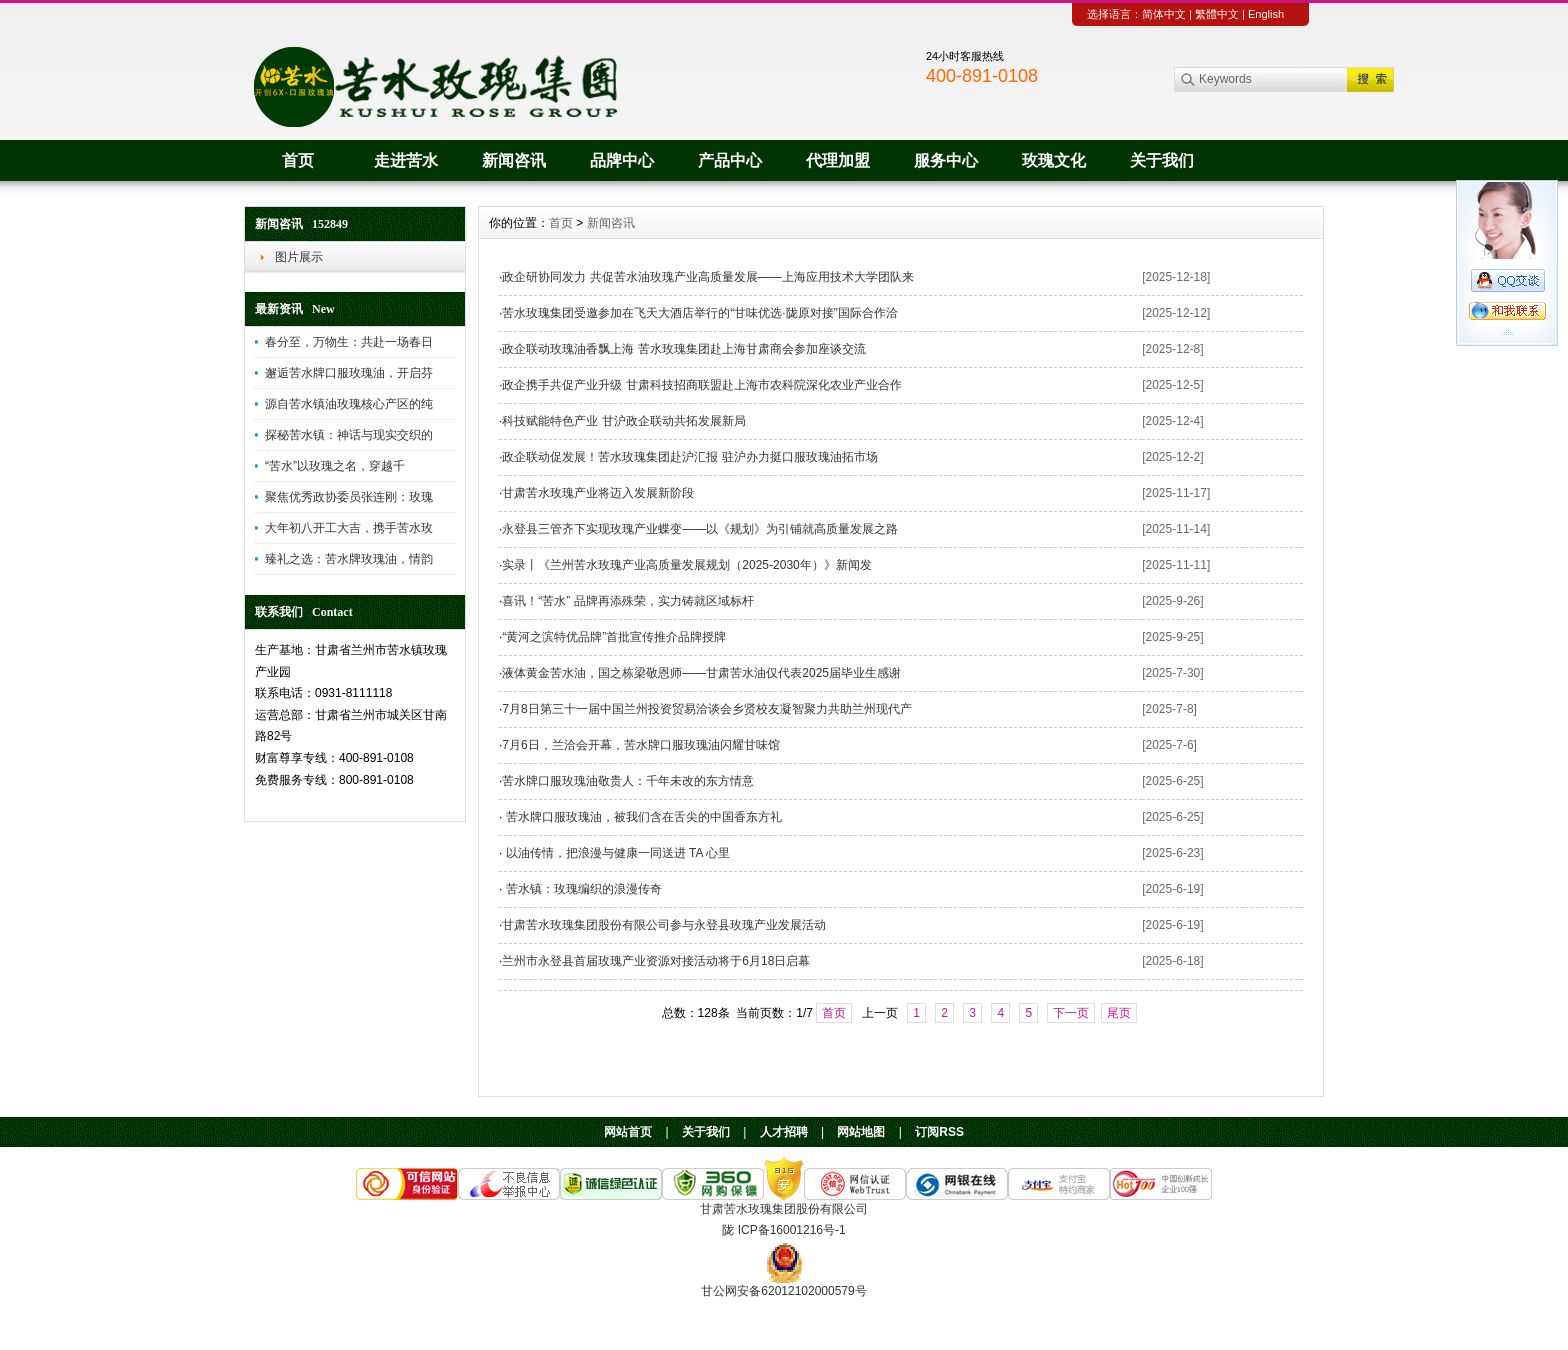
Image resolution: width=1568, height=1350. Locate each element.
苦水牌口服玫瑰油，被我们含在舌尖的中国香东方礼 (641, 817)
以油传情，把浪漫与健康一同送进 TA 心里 (616, 853)
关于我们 (1162, 160)
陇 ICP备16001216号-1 (783, 1230)
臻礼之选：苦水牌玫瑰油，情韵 (349, 559)
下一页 (1071, 1013)
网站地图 (861, 1132)
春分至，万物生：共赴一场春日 (349, 342)
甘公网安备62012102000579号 (783, 1291)
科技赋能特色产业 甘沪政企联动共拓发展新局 (623, 421)
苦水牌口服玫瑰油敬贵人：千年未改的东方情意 (628, 781)
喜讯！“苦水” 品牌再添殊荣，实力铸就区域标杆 (627, 601)
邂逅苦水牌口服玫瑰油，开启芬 (349, 373)
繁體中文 (1217, 14)
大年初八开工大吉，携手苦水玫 (349, 528)
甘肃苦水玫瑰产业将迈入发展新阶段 (598, 493)
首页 (298, 160)
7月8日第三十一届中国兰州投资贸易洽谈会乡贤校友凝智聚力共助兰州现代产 (706, 709)
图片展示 (299, 257)
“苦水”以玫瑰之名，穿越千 (335, 466)
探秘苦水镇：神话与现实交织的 (349, 435)
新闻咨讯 (514, 160)
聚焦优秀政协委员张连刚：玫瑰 (349, 497)
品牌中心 (622, 160)
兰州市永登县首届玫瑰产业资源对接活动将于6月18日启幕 (656, 961)
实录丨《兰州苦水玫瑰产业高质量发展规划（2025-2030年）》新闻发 (686, 565)
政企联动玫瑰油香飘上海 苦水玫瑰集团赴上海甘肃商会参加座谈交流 (683, 349)
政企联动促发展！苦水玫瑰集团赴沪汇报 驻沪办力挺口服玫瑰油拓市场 (689, 457)
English (1266, 14)
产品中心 (730, 160)
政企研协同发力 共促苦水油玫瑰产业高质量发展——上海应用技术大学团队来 (707, 277)
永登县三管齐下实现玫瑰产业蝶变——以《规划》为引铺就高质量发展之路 (700, 529)
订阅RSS (939, 1132)
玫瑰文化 (1054, 160)
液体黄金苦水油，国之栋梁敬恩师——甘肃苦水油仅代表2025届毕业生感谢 (701, 673)
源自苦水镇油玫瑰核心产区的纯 (349, 404)
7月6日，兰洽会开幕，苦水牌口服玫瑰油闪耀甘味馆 (640, 745)
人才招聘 (784, 1132)
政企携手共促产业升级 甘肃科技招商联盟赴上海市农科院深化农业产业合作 (701, 385)
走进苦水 (406, 160)
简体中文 (1164, 14)
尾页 (1119, 1013)
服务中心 (946, 160)
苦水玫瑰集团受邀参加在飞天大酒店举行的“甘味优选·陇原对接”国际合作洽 (699, 313)
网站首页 (628, 1132)
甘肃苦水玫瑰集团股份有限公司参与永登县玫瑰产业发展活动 (664, 925)
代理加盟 (838, 160)
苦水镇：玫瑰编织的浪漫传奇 (581, 889)
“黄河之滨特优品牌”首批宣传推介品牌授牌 (614, 637)
